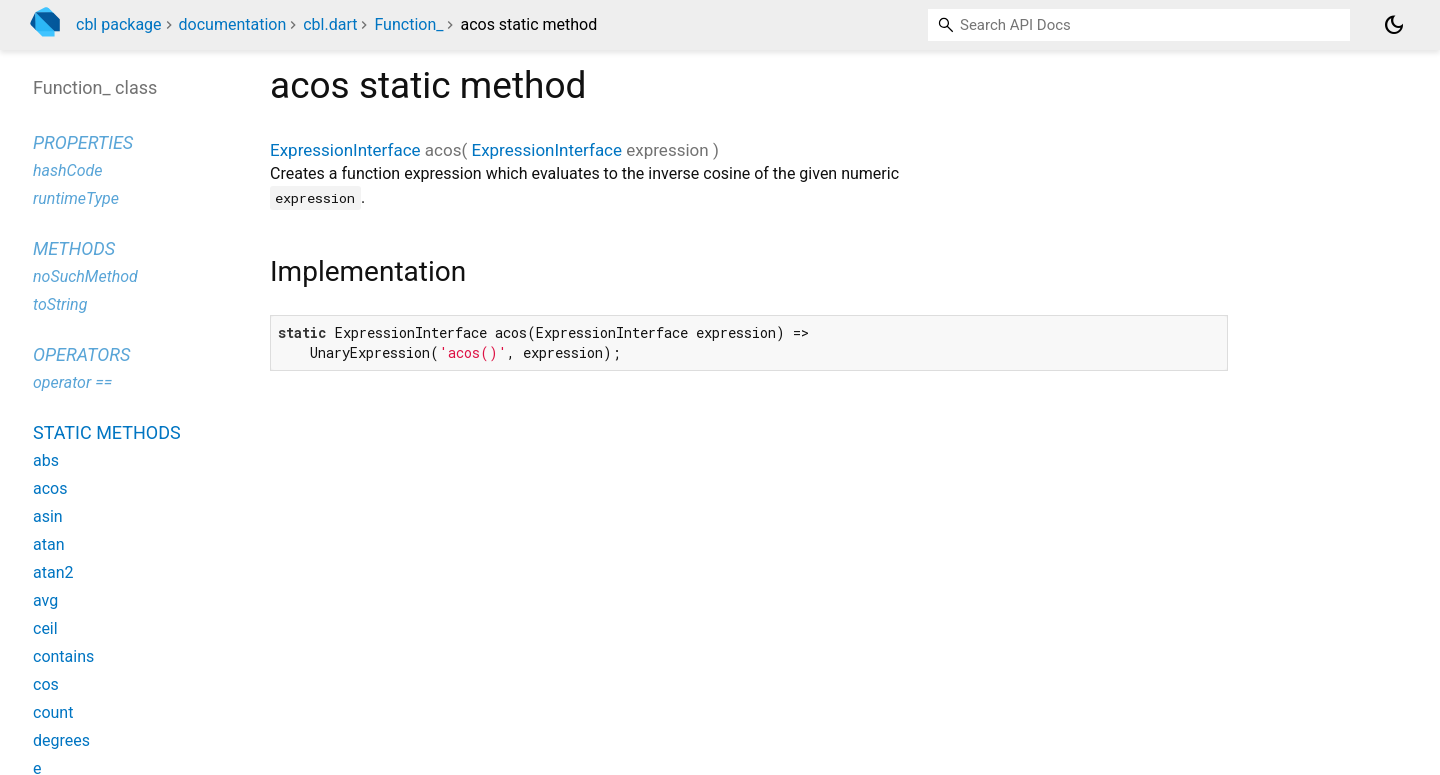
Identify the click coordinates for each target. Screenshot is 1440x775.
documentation (233, 24)
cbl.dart (330, 24)
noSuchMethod (85, 276)
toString (60, 304)
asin (48, 516)
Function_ (408, 24)
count (53, 712)
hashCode (67, 170)
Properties (83, 142)
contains (63, 656)
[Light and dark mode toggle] (1394, 25)
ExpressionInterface (345, 150)
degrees (61, 740)
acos (50, 488)
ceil (45, 628)
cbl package (119, 24)
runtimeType (76, 198)
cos (46, 684)
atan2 (53, 572)
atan (48, 544)
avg (45, 600)
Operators (81, 354)
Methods (74, 248)
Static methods (107, 432)
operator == (72, 382)
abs (46, 460)
